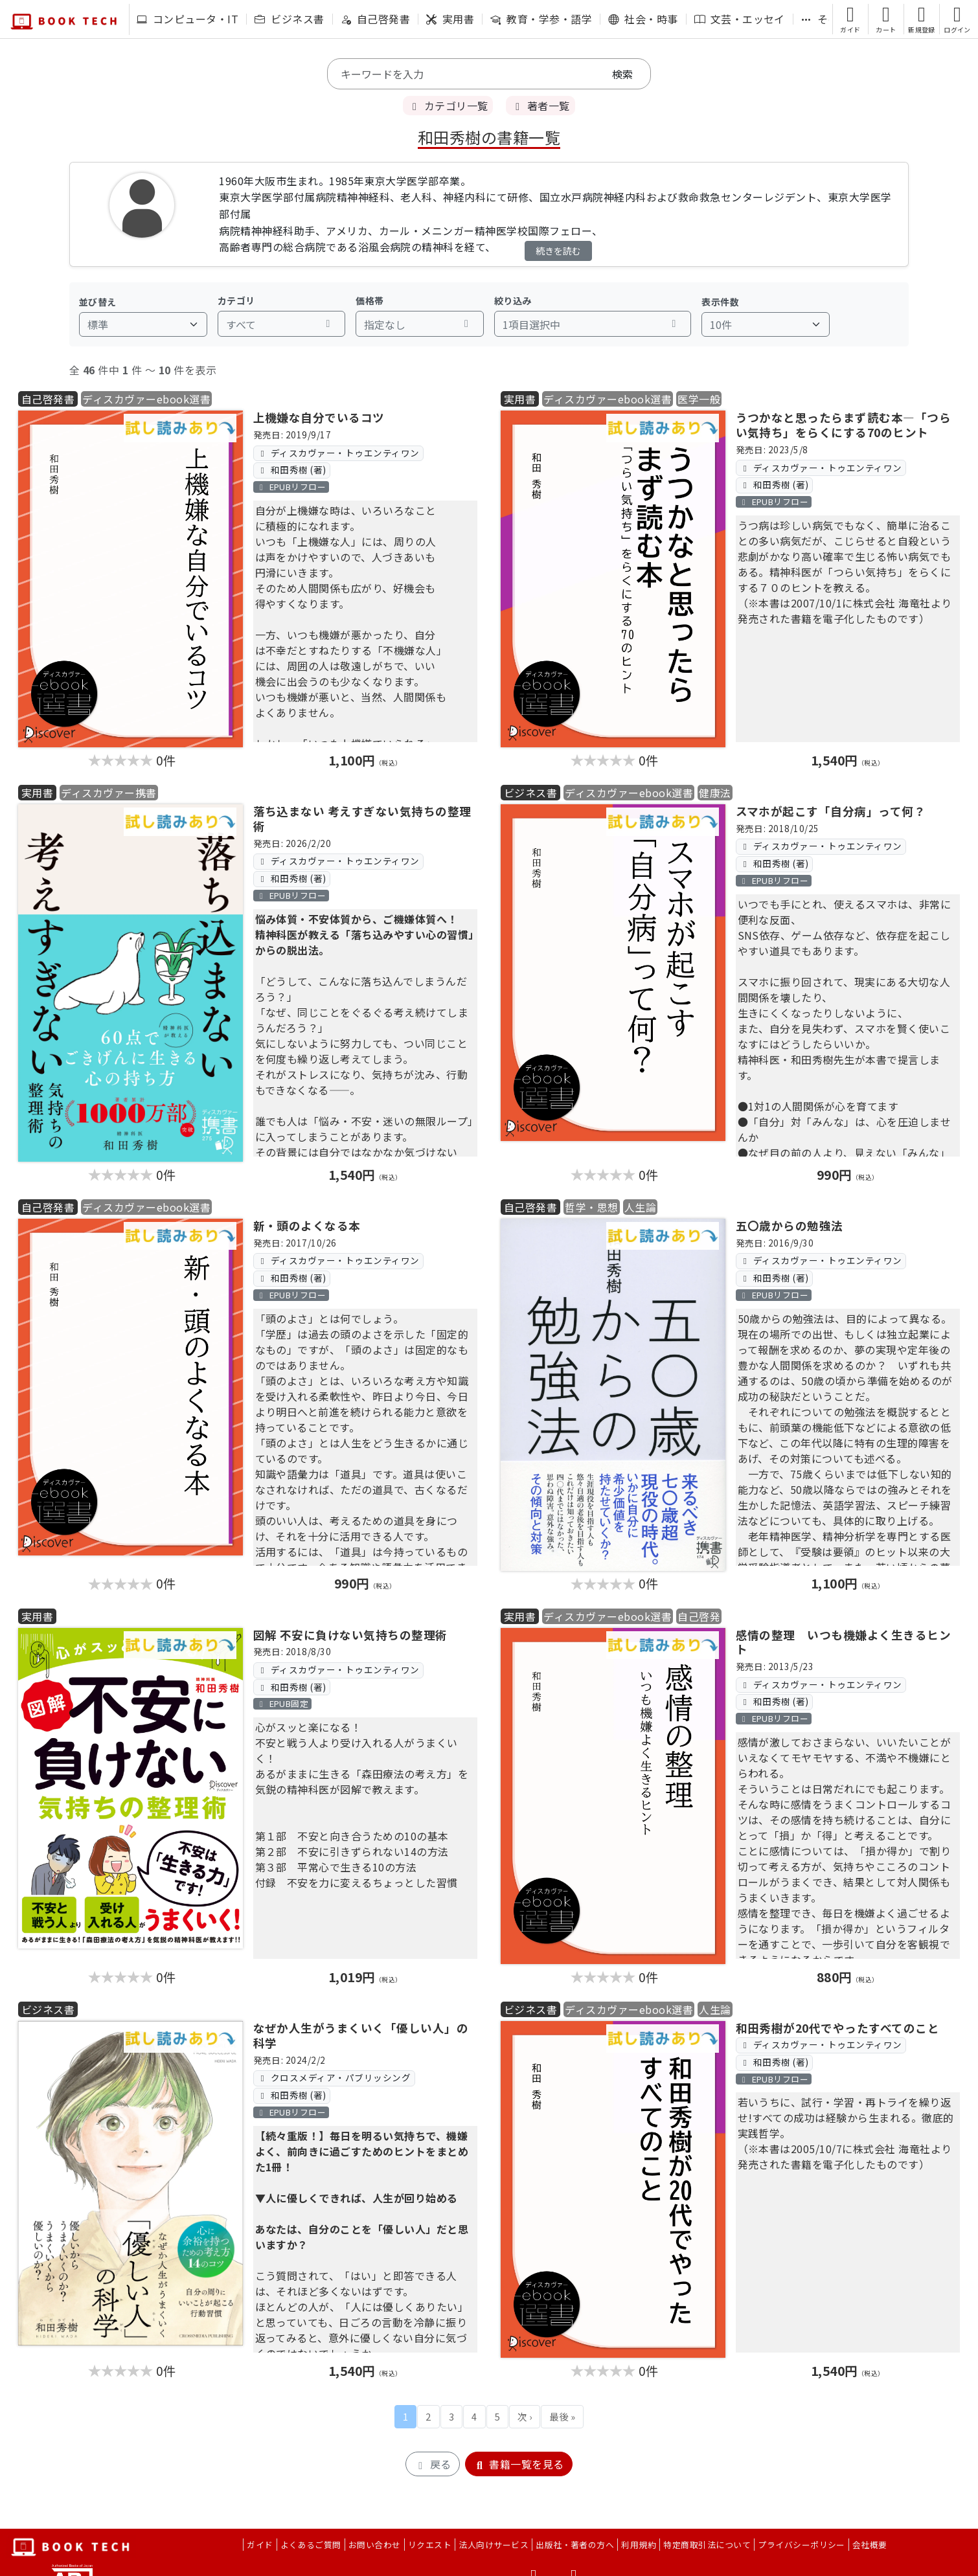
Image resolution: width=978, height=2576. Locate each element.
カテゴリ (236, 300)
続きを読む (558, 250)
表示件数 (720, 301)
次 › (524, 2416)
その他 (825, 19)
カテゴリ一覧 (448, 105)
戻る (432, 2464)
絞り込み (513, 300)
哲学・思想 (591, 1207)
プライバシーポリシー (801, 2544)
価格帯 (369, 300)
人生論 (640, 1207)
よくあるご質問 (310, 2544)
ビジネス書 (289, 19)
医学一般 (698, 399)
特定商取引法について (707, 2544)
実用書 (450, 19)
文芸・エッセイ (739, 19)
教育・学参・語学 (541, 19)
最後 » (562, 2416)
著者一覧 (540, 105)
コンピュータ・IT (187, 19)
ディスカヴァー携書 (108, 792)
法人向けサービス (494, 2544)
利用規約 (638, 2544)
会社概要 (869, 2544)
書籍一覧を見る (518, 2464)
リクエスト (429, 2544)
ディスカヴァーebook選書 (146, 399)
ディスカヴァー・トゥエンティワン (338, 452)
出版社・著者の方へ (575, 2544)
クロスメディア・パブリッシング (334, 2077)
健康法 (715, 792)
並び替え (98, 301)
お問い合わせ (374, 2544)
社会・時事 (642, 19)
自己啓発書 (375, 19)
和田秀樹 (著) (291, 469)
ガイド (260, 2544)
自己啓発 (698, 1616)
